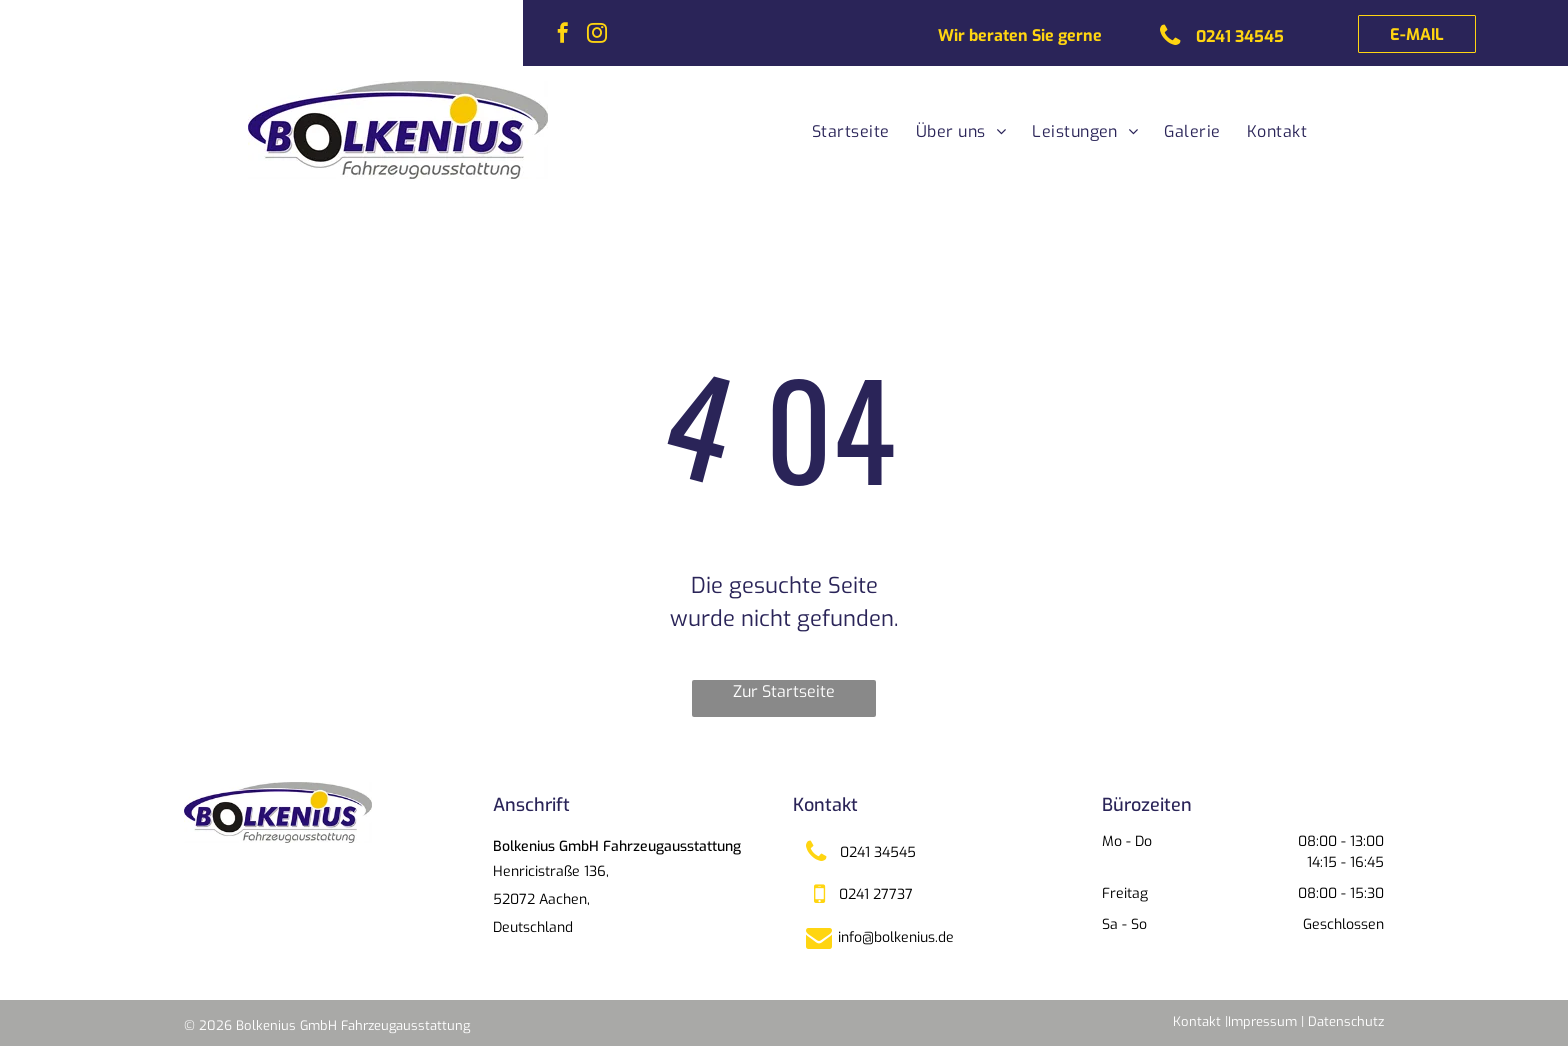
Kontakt (1197, 1021)
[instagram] (597, 35)
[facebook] (563, 35)
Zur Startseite (784, 691)
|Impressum (1261, 1021)
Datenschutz (1346, 1021)
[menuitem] (846, 132)
